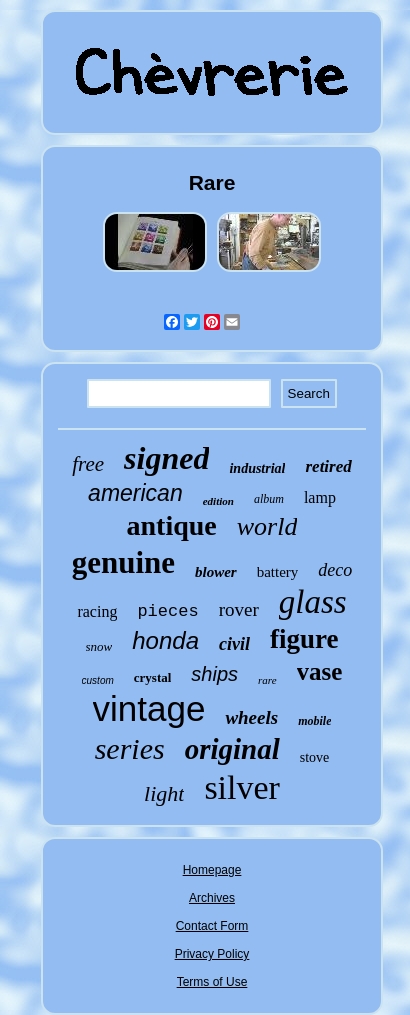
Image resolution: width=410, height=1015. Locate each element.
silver (242, 787)
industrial (257, 468)
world (267, 526)
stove (315, 757)
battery (278, 572)
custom (98, 680)
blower (216, 572)
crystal (153, 677)
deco (335, 570)
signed (166, 458)
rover (239, 609)
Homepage (212, 870)
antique (172, 525)
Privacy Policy (212, 954)
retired (328, 466)
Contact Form (212, 926)
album (269, 499)
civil (234, 644)
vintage (149, 708)
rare (267, 680)
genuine (123, 562)
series (130, 748)
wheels (251, 717)
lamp (320, 497)
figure (304, 639)
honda (165, 640)
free (88, 464)
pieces (167, 611)
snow (99, 646)
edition (218, 501)
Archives (212, 898)
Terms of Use (212, 982)
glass (313, 602)
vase (320, 671)
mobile (314, 721)
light (164, 793)
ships (214, 674)
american (135, 493)
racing (97, 611)
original (232, 749)
